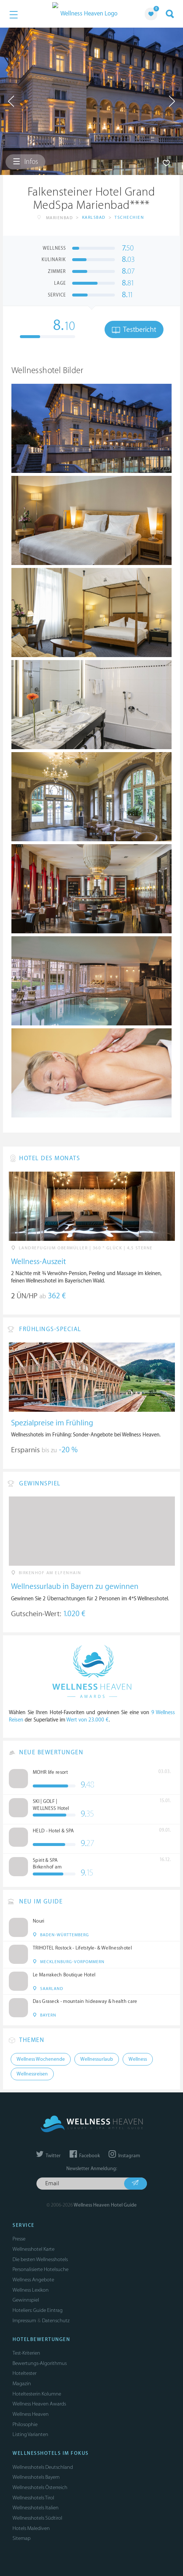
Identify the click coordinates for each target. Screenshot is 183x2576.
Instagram (124, 2156)
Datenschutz (56, 2320)
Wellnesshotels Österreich (40, 2487)
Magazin (22, 2383)
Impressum (24, 2320)
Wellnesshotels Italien (36, 2508)
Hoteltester (24, 2373)
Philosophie (25, 2424)
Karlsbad (94, 217)
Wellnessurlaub (96, 2059)
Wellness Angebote (33, 2280)
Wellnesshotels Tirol (33, 2498)
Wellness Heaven (31, 2414)
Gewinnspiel (26, 2300)
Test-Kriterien (26, 2353)
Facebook (85, 2156)
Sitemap (22, 2538)
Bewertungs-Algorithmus (40, 2363)
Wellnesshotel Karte (33, 2249)
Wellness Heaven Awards (39, 2404)
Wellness (138, 2059)
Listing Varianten (30, 2434)
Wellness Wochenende (41, 2059)
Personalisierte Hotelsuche (40, 2269)
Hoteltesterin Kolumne (37, 2394)
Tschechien (129, 217)
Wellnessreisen (32, 2074)
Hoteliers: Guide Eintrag (38, 2310)
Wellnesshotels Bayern (36, 2477)
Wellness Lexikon (31, 2290)
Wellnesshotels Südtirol (37, 2518)
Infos (25, 162)
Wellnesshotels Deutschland (43, 2467)
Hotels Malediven (31, 2528)
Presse (19, 2239)
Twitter (48, 2156)
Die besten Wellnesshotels (40, 2259)
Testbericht (134, 330)
